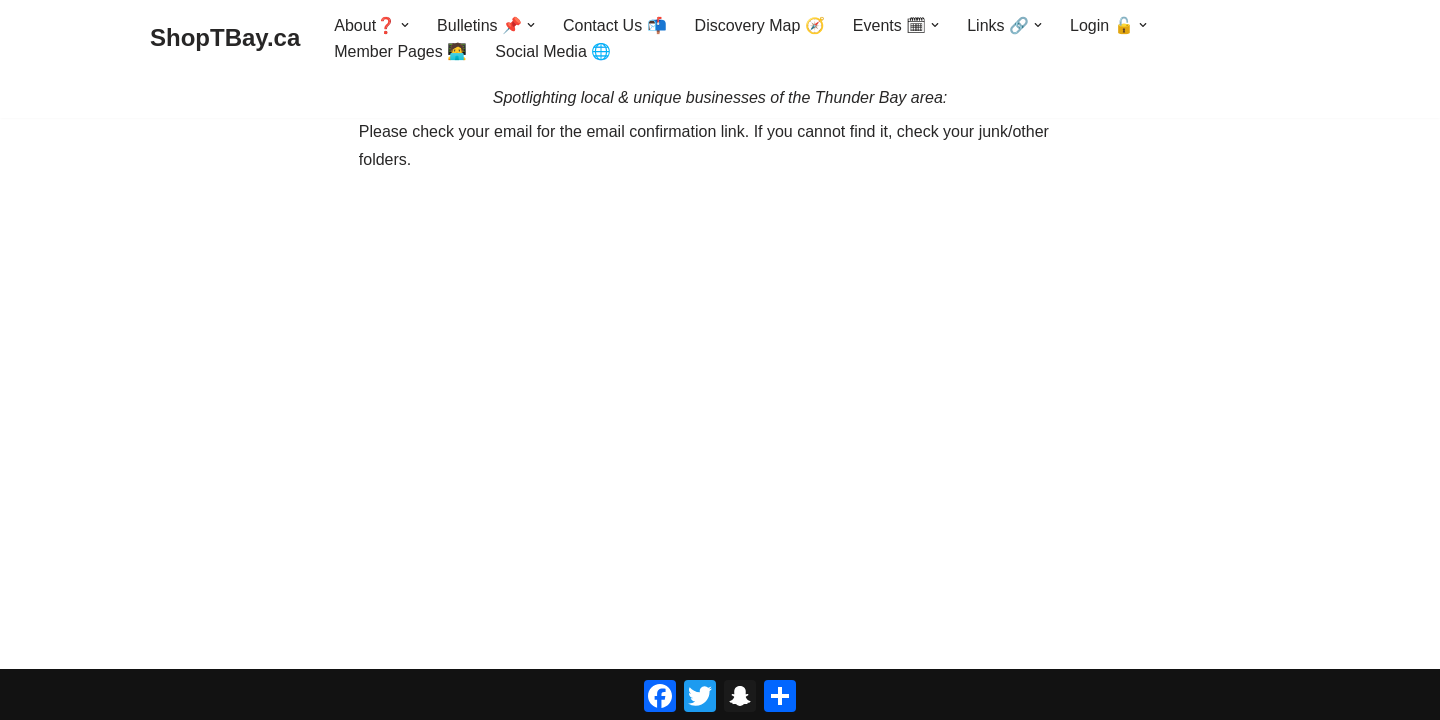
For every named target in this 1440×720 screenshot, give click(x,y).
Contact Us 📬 (615, 25)
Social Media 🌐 (553, 51)
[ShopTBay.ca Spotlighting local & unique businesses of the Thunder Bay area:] (225, 38)
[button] (405, 25)
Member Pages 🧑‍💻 (400, 51)
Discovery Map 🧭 (760, 25)
